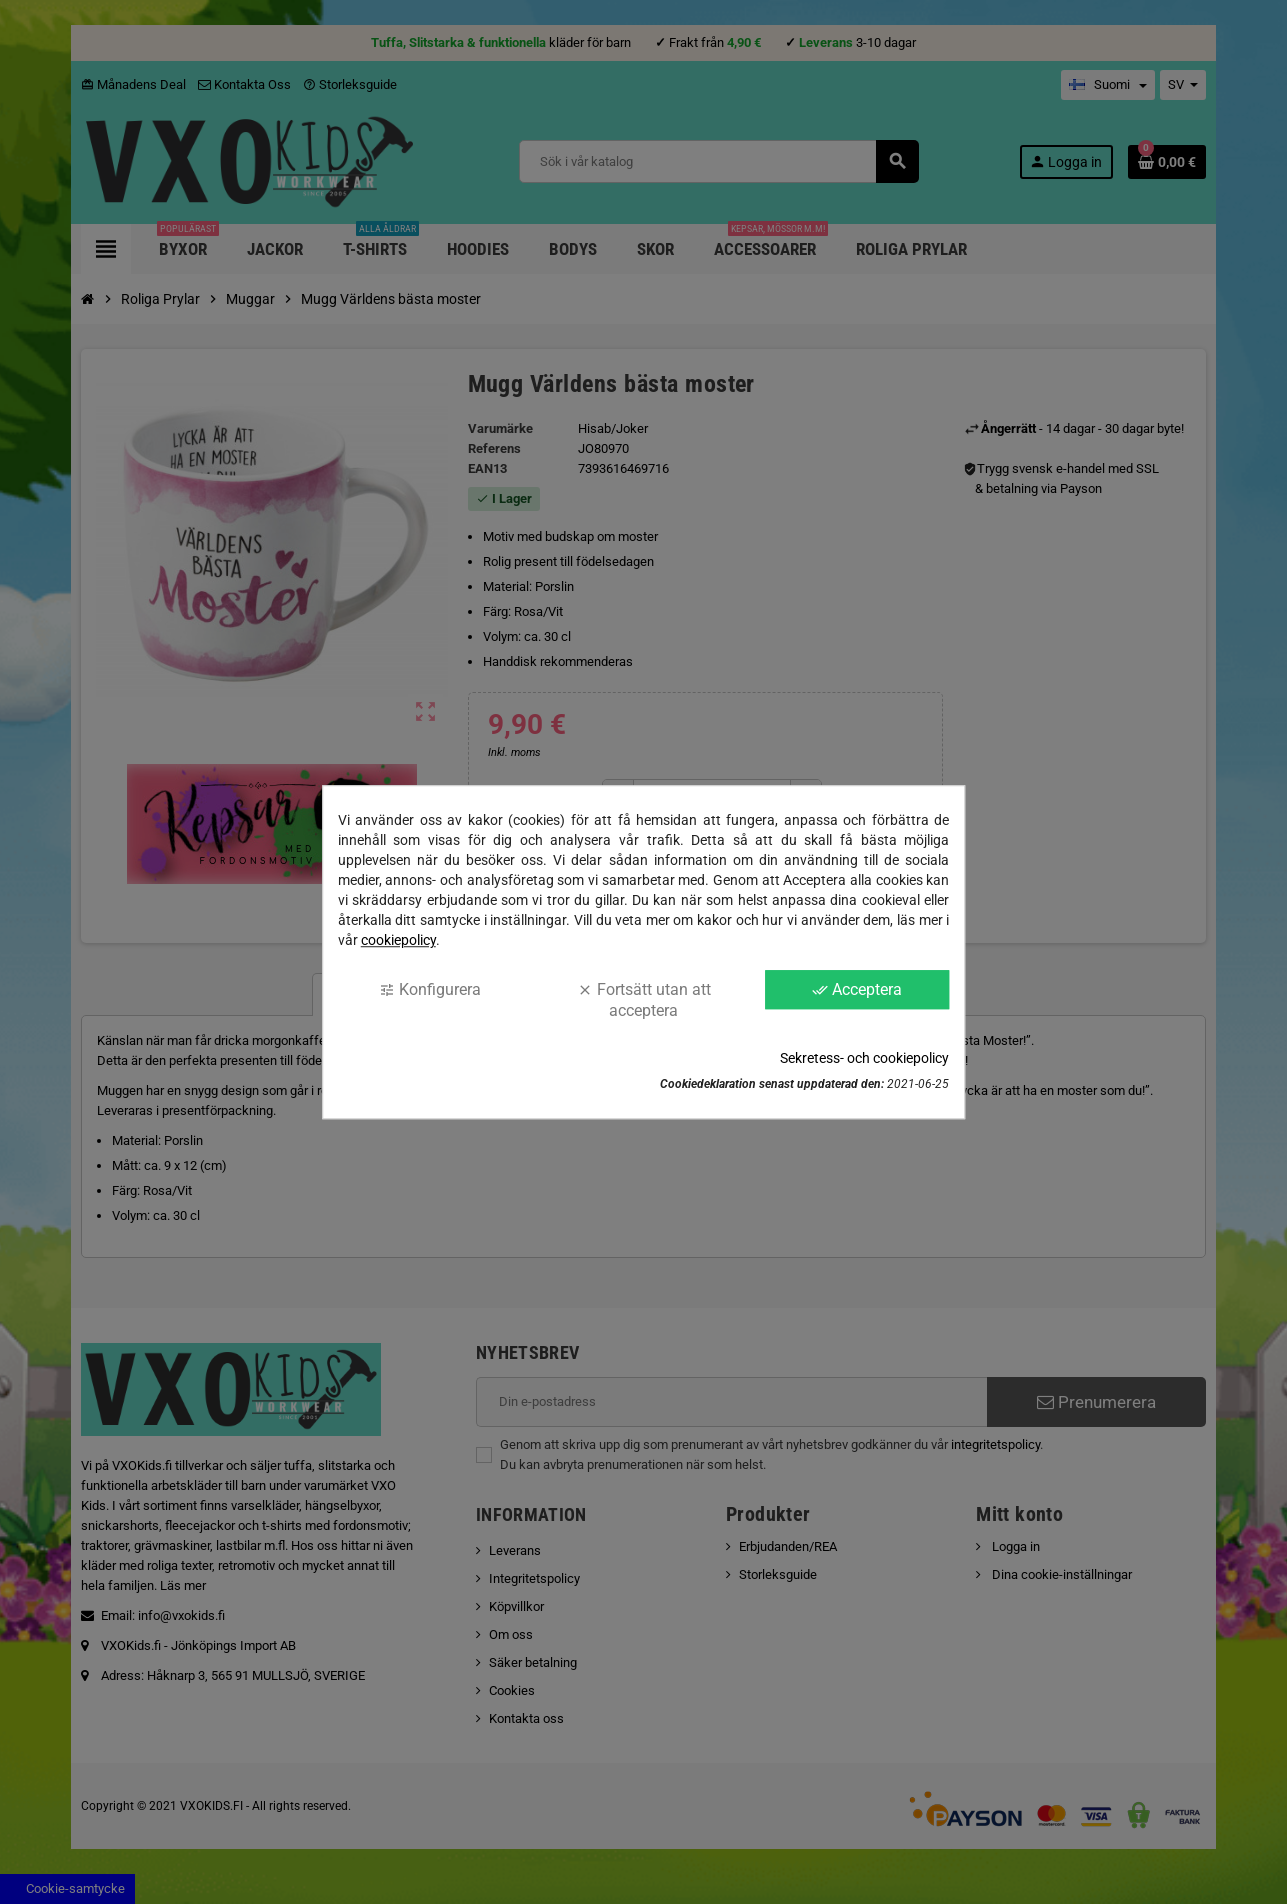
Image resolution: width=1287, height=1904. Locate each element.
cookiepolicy (398, 940)
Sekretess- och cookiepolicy (864, 1058)
